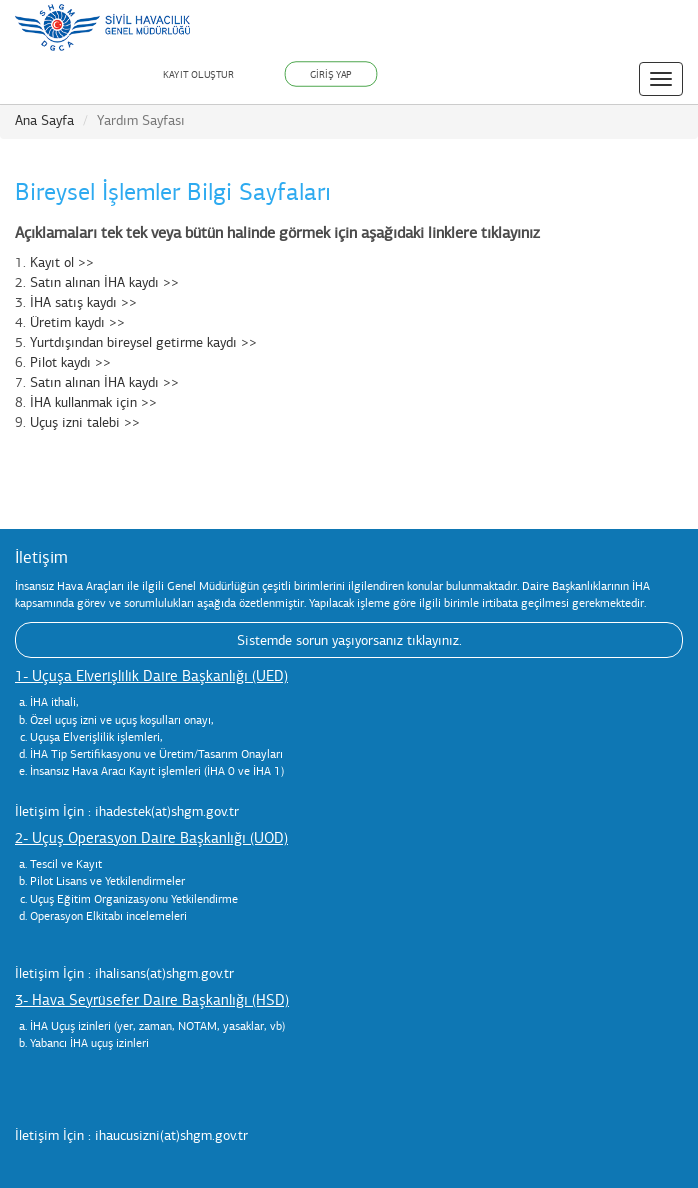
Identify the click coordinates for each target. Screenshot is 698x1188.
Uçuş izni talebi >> (85, 422)
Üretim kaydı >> (77, 322)
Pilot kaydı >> (70, 362)
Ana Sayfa (44, 120)
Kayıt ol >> (62, 262)
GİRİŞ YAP (331, 74)
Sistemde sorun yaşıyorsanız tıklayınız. (349, 640)
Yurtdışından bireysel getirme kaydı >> (143, 342)
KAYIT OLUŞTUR (199, 75)
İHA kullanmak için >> (93, 402)
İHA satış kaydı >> (83, 302)
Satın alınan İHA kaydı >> (104, 282)
